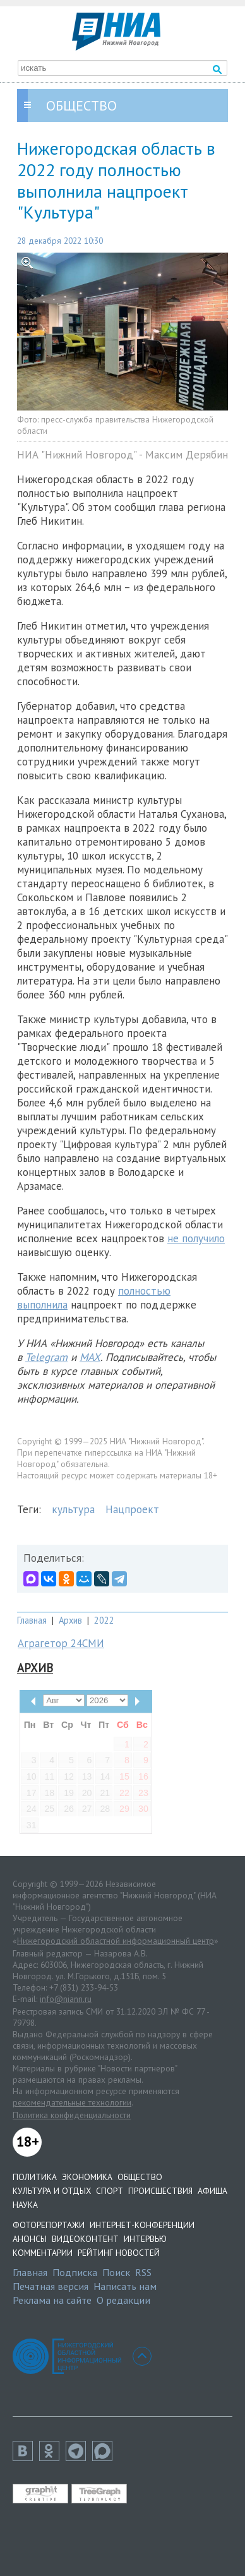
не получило (196, 1238)
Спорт (109, 2190)
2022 (104, 1620)
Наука (25, 2204)
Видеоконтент (85, 2238)
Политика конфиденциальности (72, 2115)
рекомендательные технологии (72, 2102)
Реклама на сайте (52, 2300)
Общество (139, 2177)
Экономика (87, 2177)
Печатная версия (50, 2286)
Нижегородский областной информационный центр (115, 1940)
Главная (32, 1620)
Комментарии (43, 2252)
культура (73, 1509)
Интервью (145, 2238)
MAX (90, 1357)
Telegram (46, 1357)
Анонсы (30, 2238)
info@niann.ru (66, 1998)
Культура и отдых (52, 2190)
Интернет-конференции (142, 2225)
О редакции (123, 2300)
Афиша (212, 2190)
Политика (35, 2177)
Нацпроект (132, 1509)
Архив (70, 1620)
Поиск (116, 2272)
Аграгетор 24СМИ (61, 1643)
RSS (143, 2272)
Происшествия (160, 2190)
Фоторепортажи (49, 2225)
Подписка (74, 2272)
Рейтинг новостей (119, 2252)
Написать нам (125, 2286)
